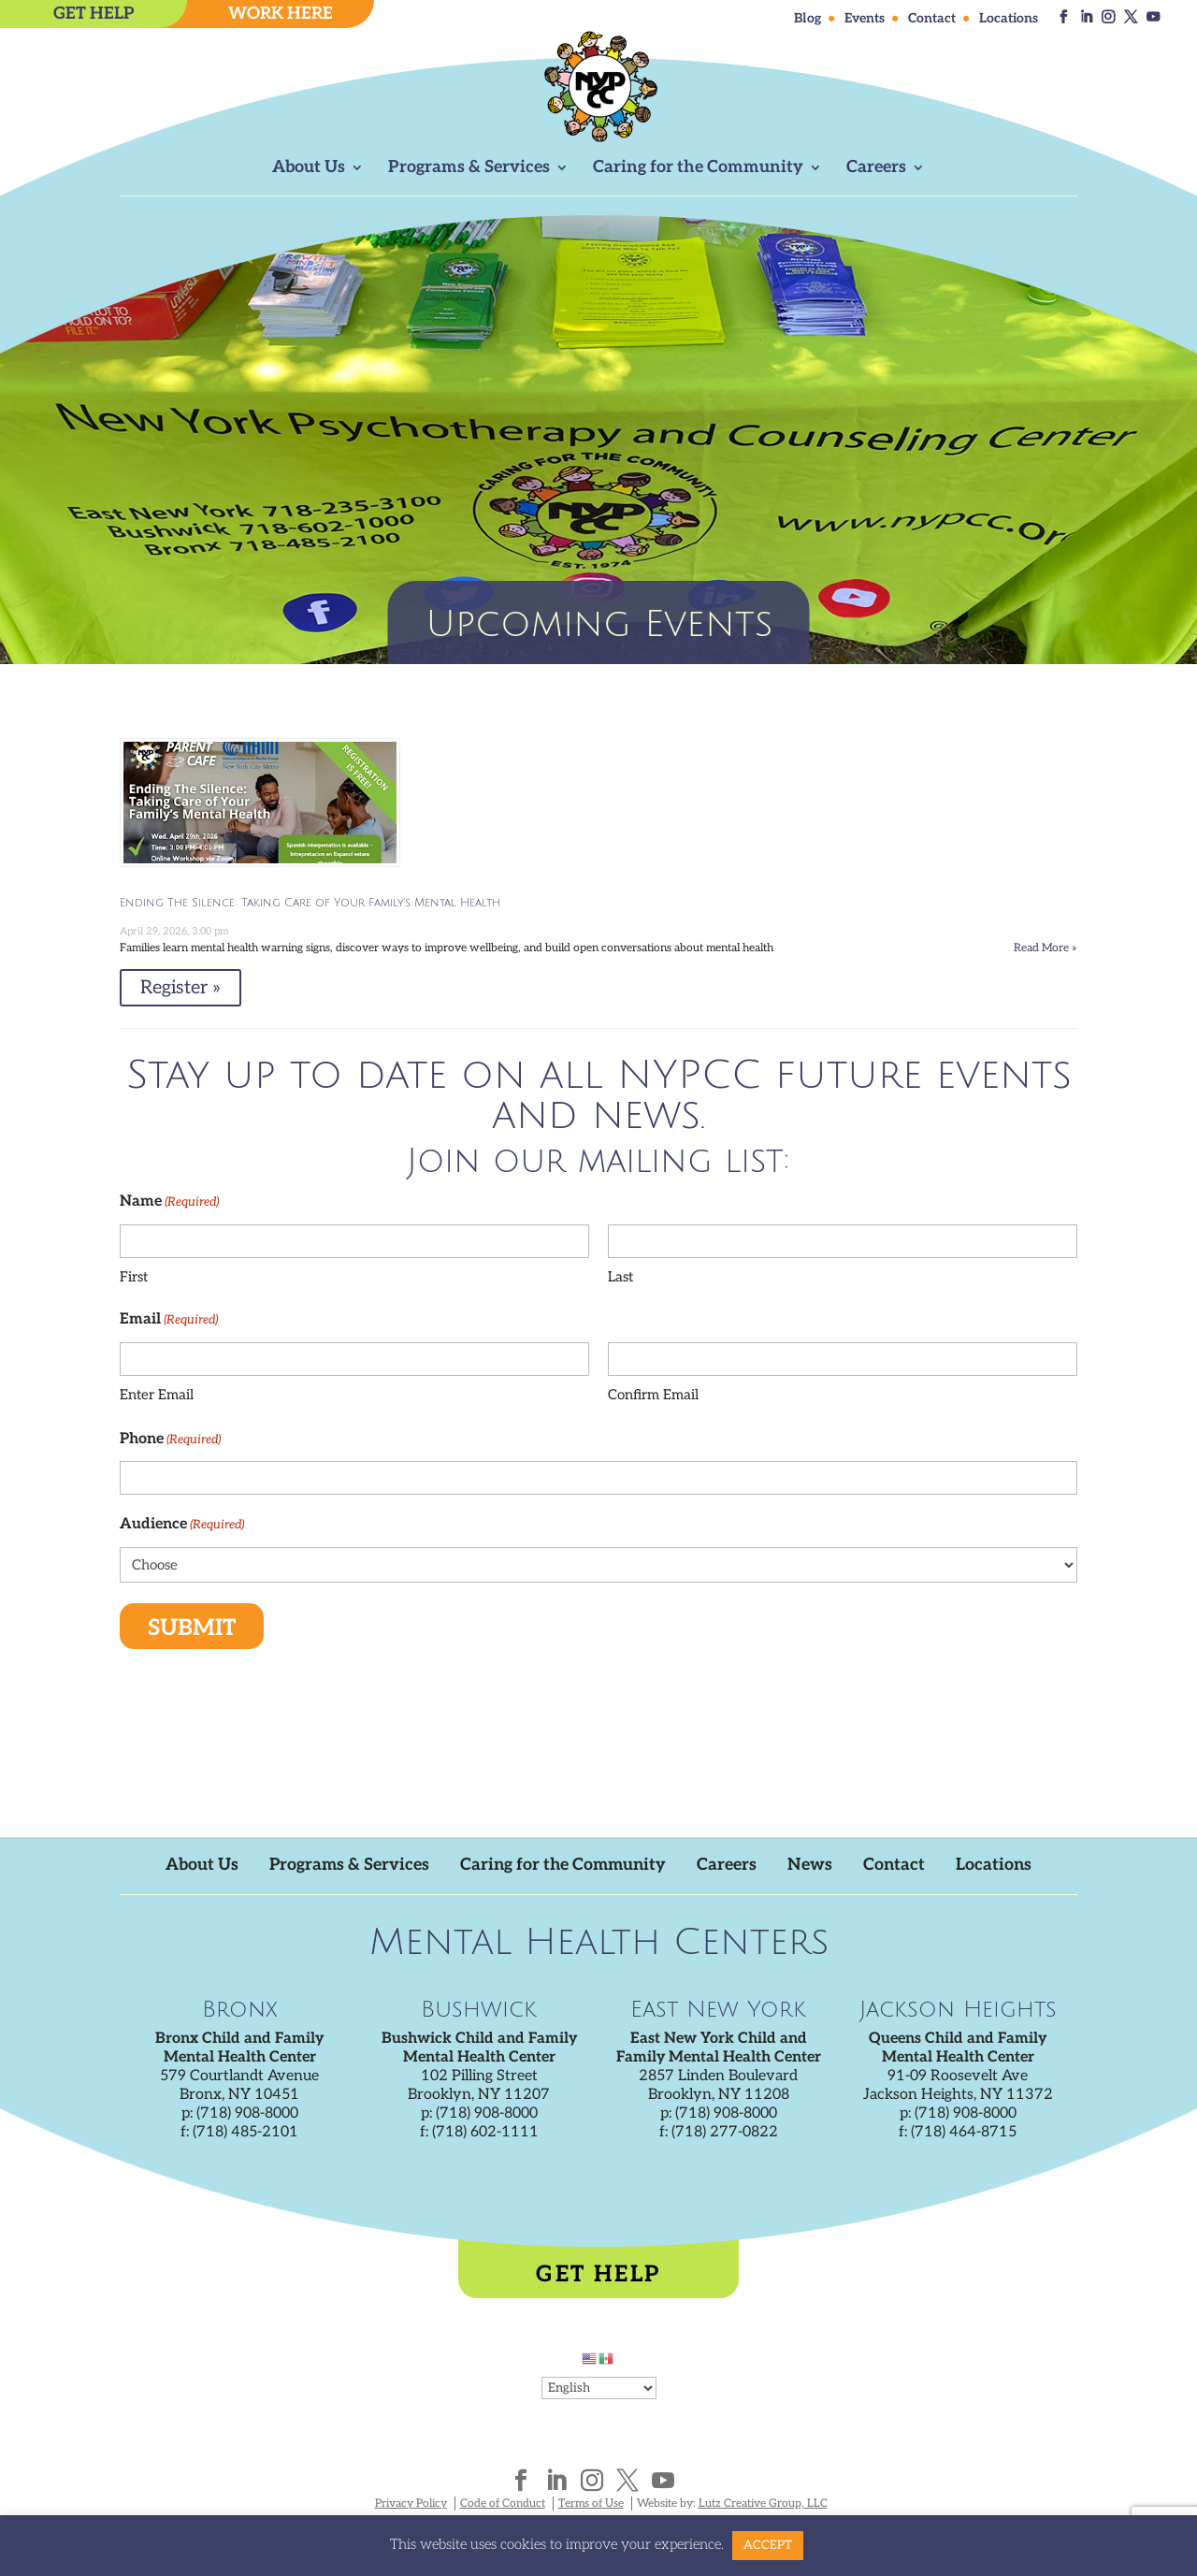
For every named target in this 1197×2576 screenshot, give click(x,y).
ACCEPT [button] (767, 2545)
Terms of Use (591, 2503)
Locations (1008, 19)
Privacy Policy (411, 2503)
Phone (170, 1439)
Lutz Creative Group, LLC (763, 2503)
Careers (876, 169)
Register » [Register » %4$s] (180, 988)
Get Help (598, 2274)
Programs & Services (469, 169)
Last (620, 1276)
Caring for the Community (698, 169)
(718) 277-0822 (724, 2132)
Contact (932, 19)
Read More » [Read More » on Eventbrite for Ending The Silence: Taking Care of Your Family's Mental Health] (1045, 948)
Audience (182, 1525)
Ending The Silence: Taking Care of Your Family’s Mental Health (310, 903)
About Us (308, 169)
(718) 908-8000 (247, 2113)
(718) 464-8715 (964, 2132)
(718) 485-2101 (245, 2132)
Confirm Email (653, 1394)
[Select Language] (598, 2388)
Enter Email (157, 1394)
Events (864, 19)
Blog (807, 19)
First (134, 1276)
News (812, 1864)
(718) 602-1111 (485, 2132)
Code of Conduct (502, 2503)
